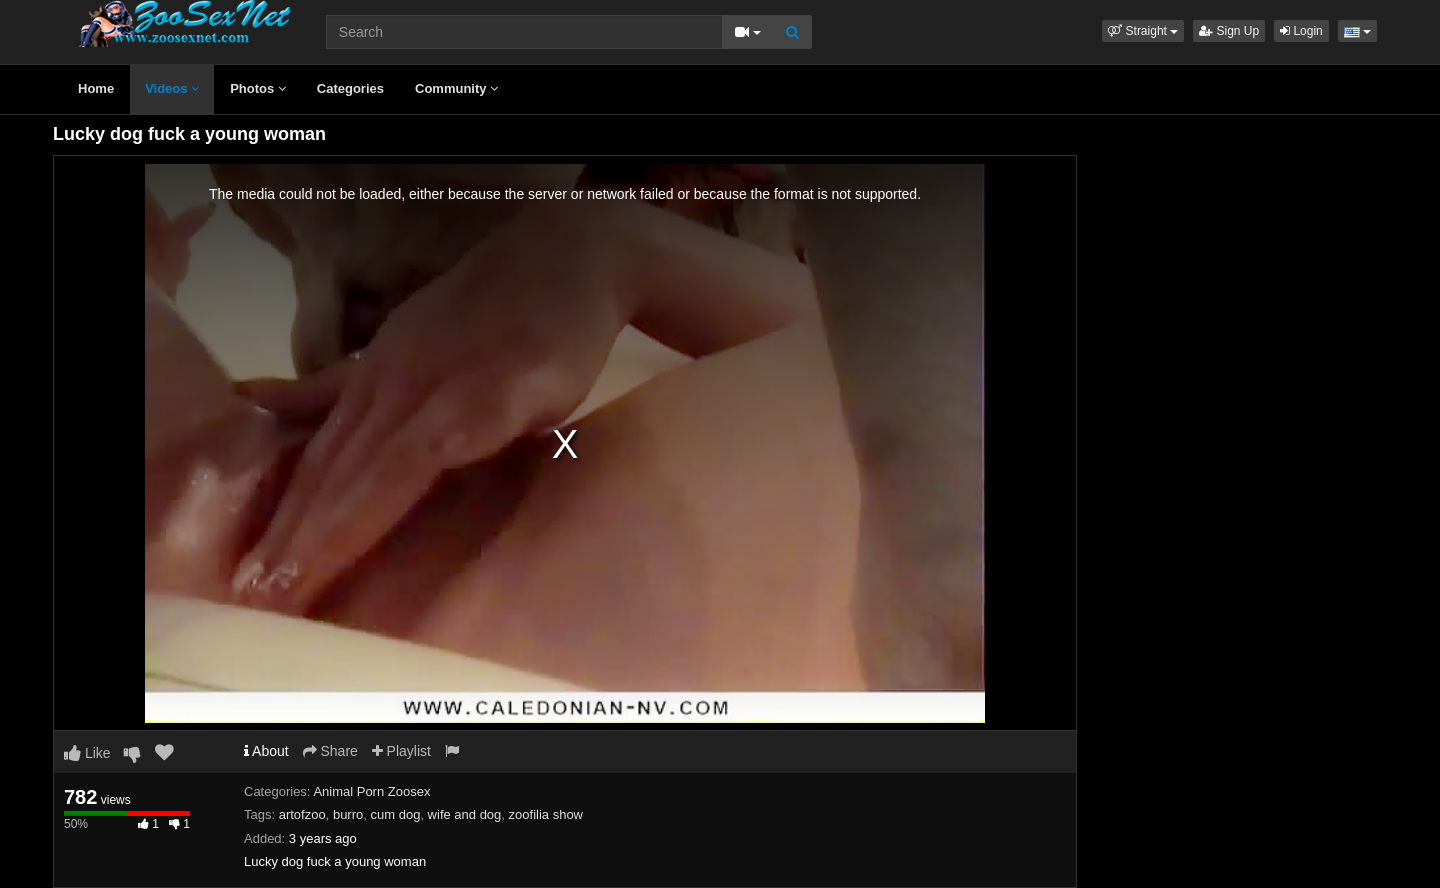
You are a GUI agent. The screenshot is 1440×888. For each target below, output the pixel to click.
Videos (172, 88)
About (266, 751)
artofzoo (302, 814)
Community (456, 88)
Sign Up (1229, 31)
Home (96, 88)
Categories (350, 88)
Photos (258, 88)
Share (330, 751)
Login (1301, 31)
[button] (1143, 31)
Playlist (401, 751)
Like (87, 753)
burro (348, 814)
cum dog (396, 814)
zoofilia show (546, 814)
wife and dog (465, 814)
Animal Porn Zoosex (371, 791)
